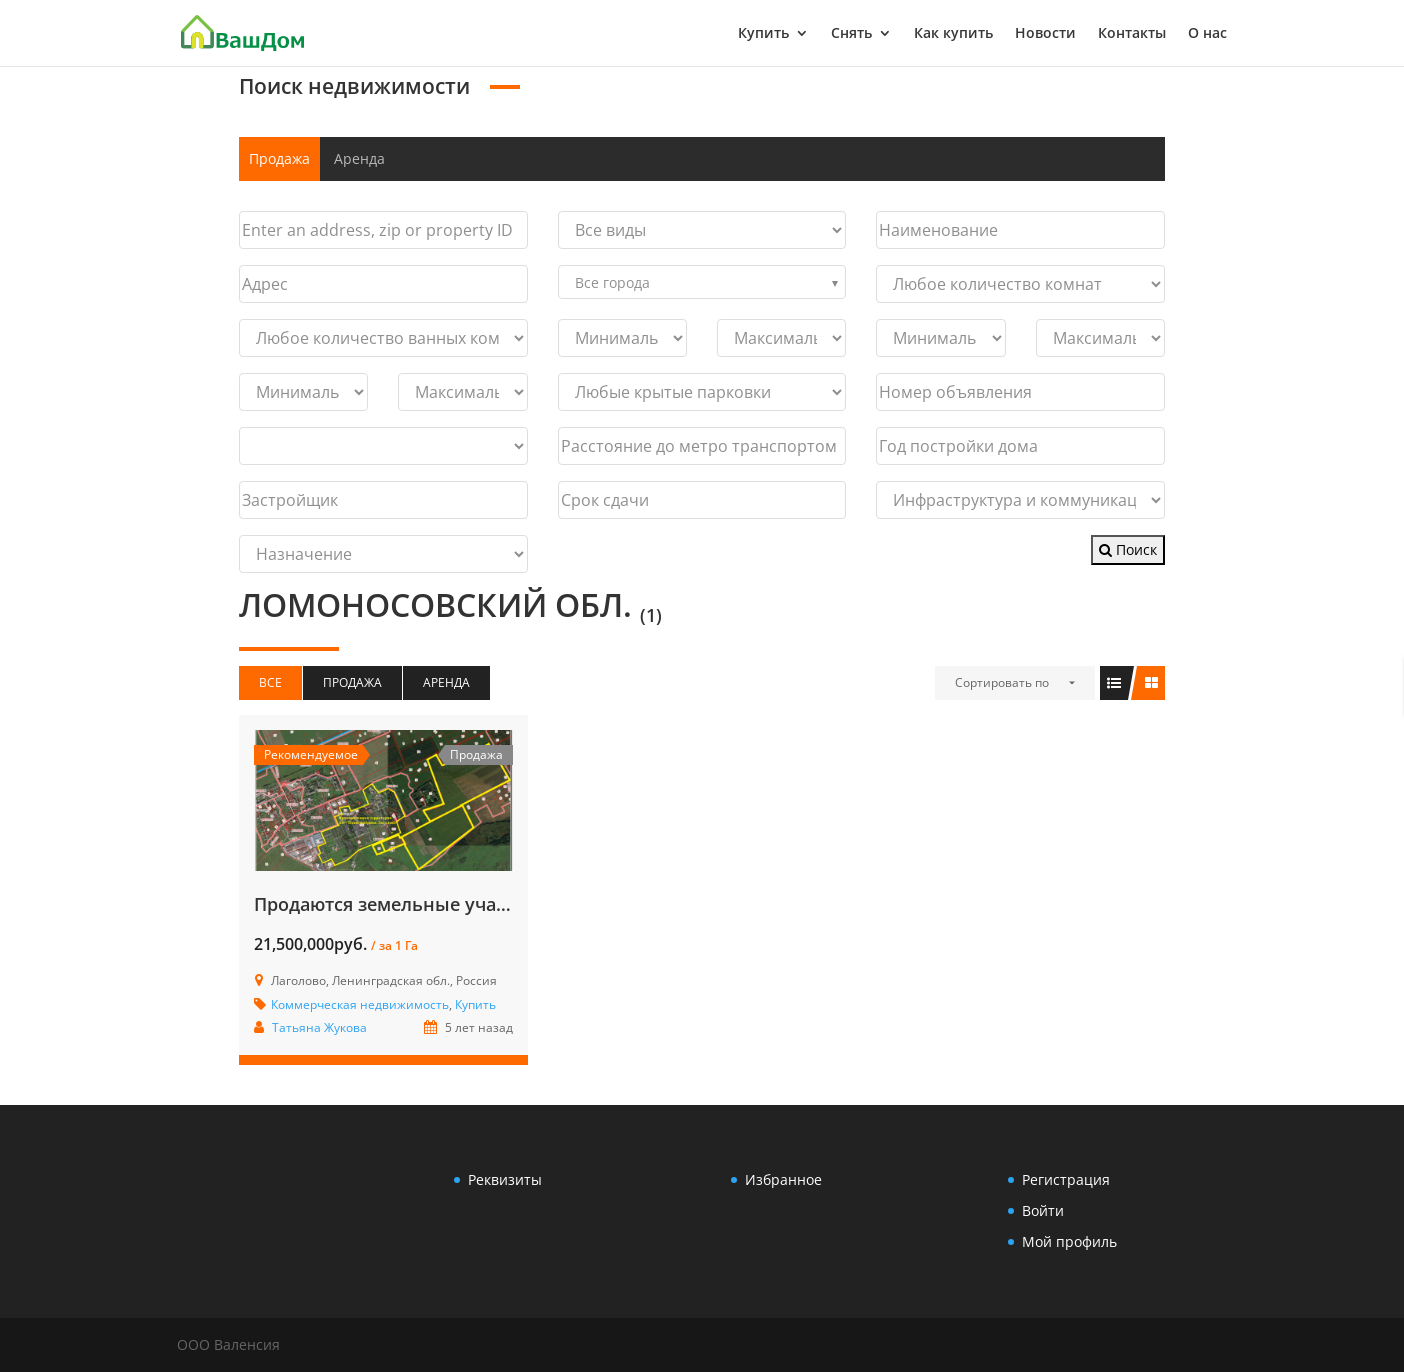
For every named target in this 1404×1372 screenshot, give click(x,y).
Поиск (1128, 549)
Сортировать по (1002, 682)
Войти (1043, 1210)
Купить (763, 34)
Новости (1045, 34)
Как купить (953, 34)
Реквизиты (505, 1179)
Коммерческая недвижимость (360, 1004)
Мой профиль (1069, 1241)
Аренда (359, 158)
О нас (1207, 34)
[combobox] (702, 282)
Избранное (783, 1179)
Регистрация (1066, 1179)
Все (270, 682)
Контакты (1132, 34)
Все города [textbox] (612, 282)
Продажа (279, 158)
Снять (851, 34)
